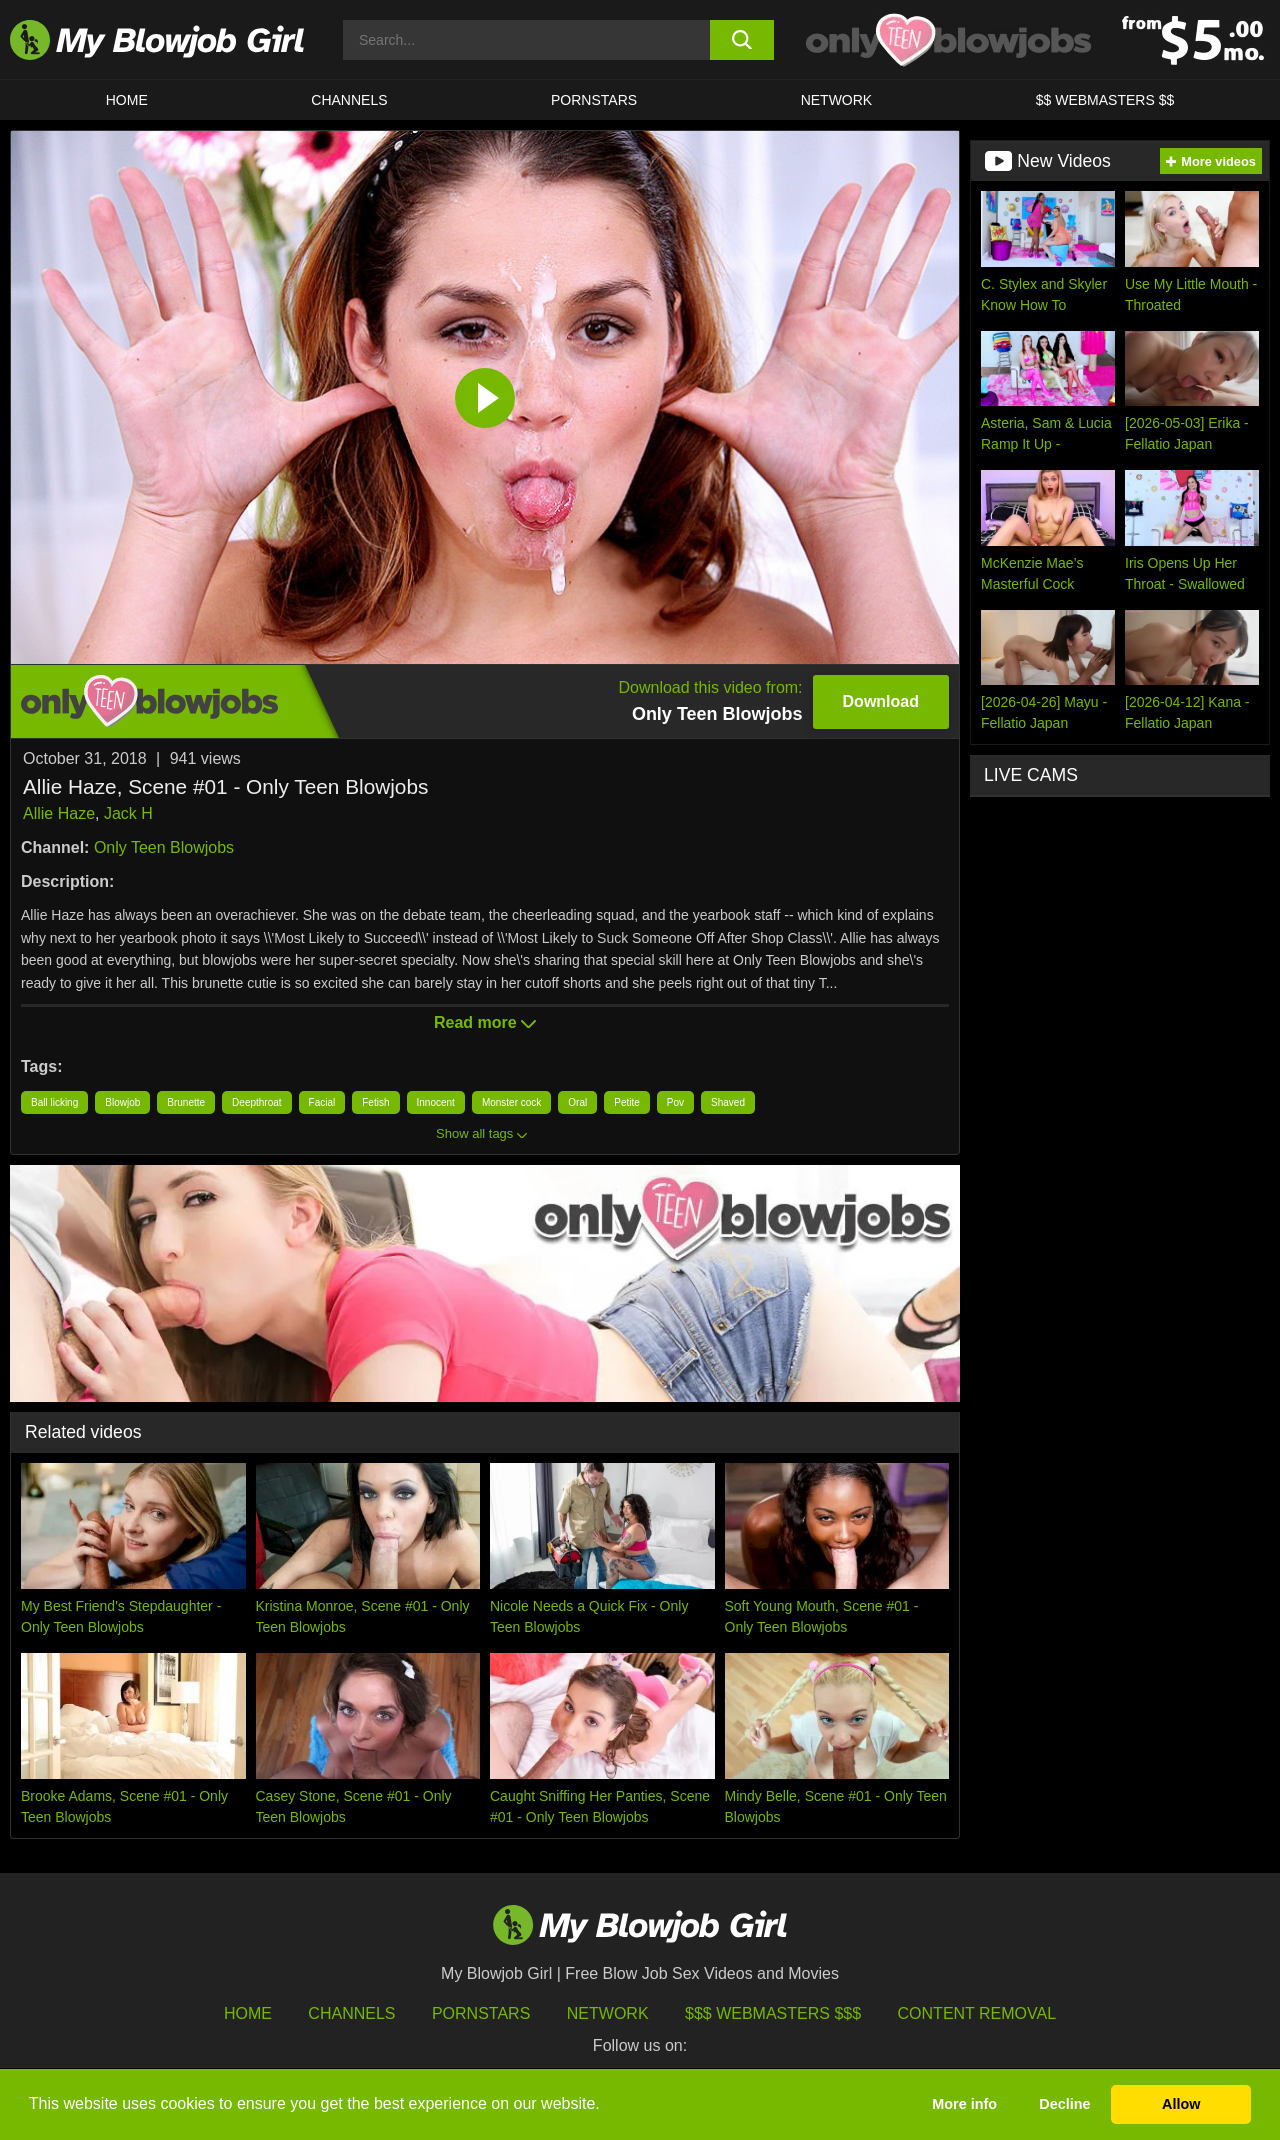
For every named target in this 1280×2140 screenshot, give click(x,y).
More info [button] (964, 2104)
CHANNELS (349, 100)
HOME (127, 100)
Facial (322, 1102)
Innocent (436, 1102)
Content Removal (977, 2013)
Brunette (186, 1102)
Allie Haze (59, 813)
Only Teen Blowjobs (164, 847)
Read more (485, 1022)
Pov (675, 1102)
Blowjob (122, 1102)
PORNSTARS (594, 100)
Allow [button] (1181, 2104)
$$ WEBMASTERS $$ (1105, 100)
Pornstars (481, 2013)
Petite (627, 1102)
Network (837, 100)
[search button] (742, 40)
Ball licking (54, 1102)
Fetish (375, 1102)
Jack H (128, 813)
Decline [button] (1064, 2104)
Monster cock (511, 1102)
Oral (577, 1102)
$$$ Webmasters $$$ (773, 2013)
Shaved (728, 1102)
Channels (351, 2013)
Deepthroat (256, 1102)
